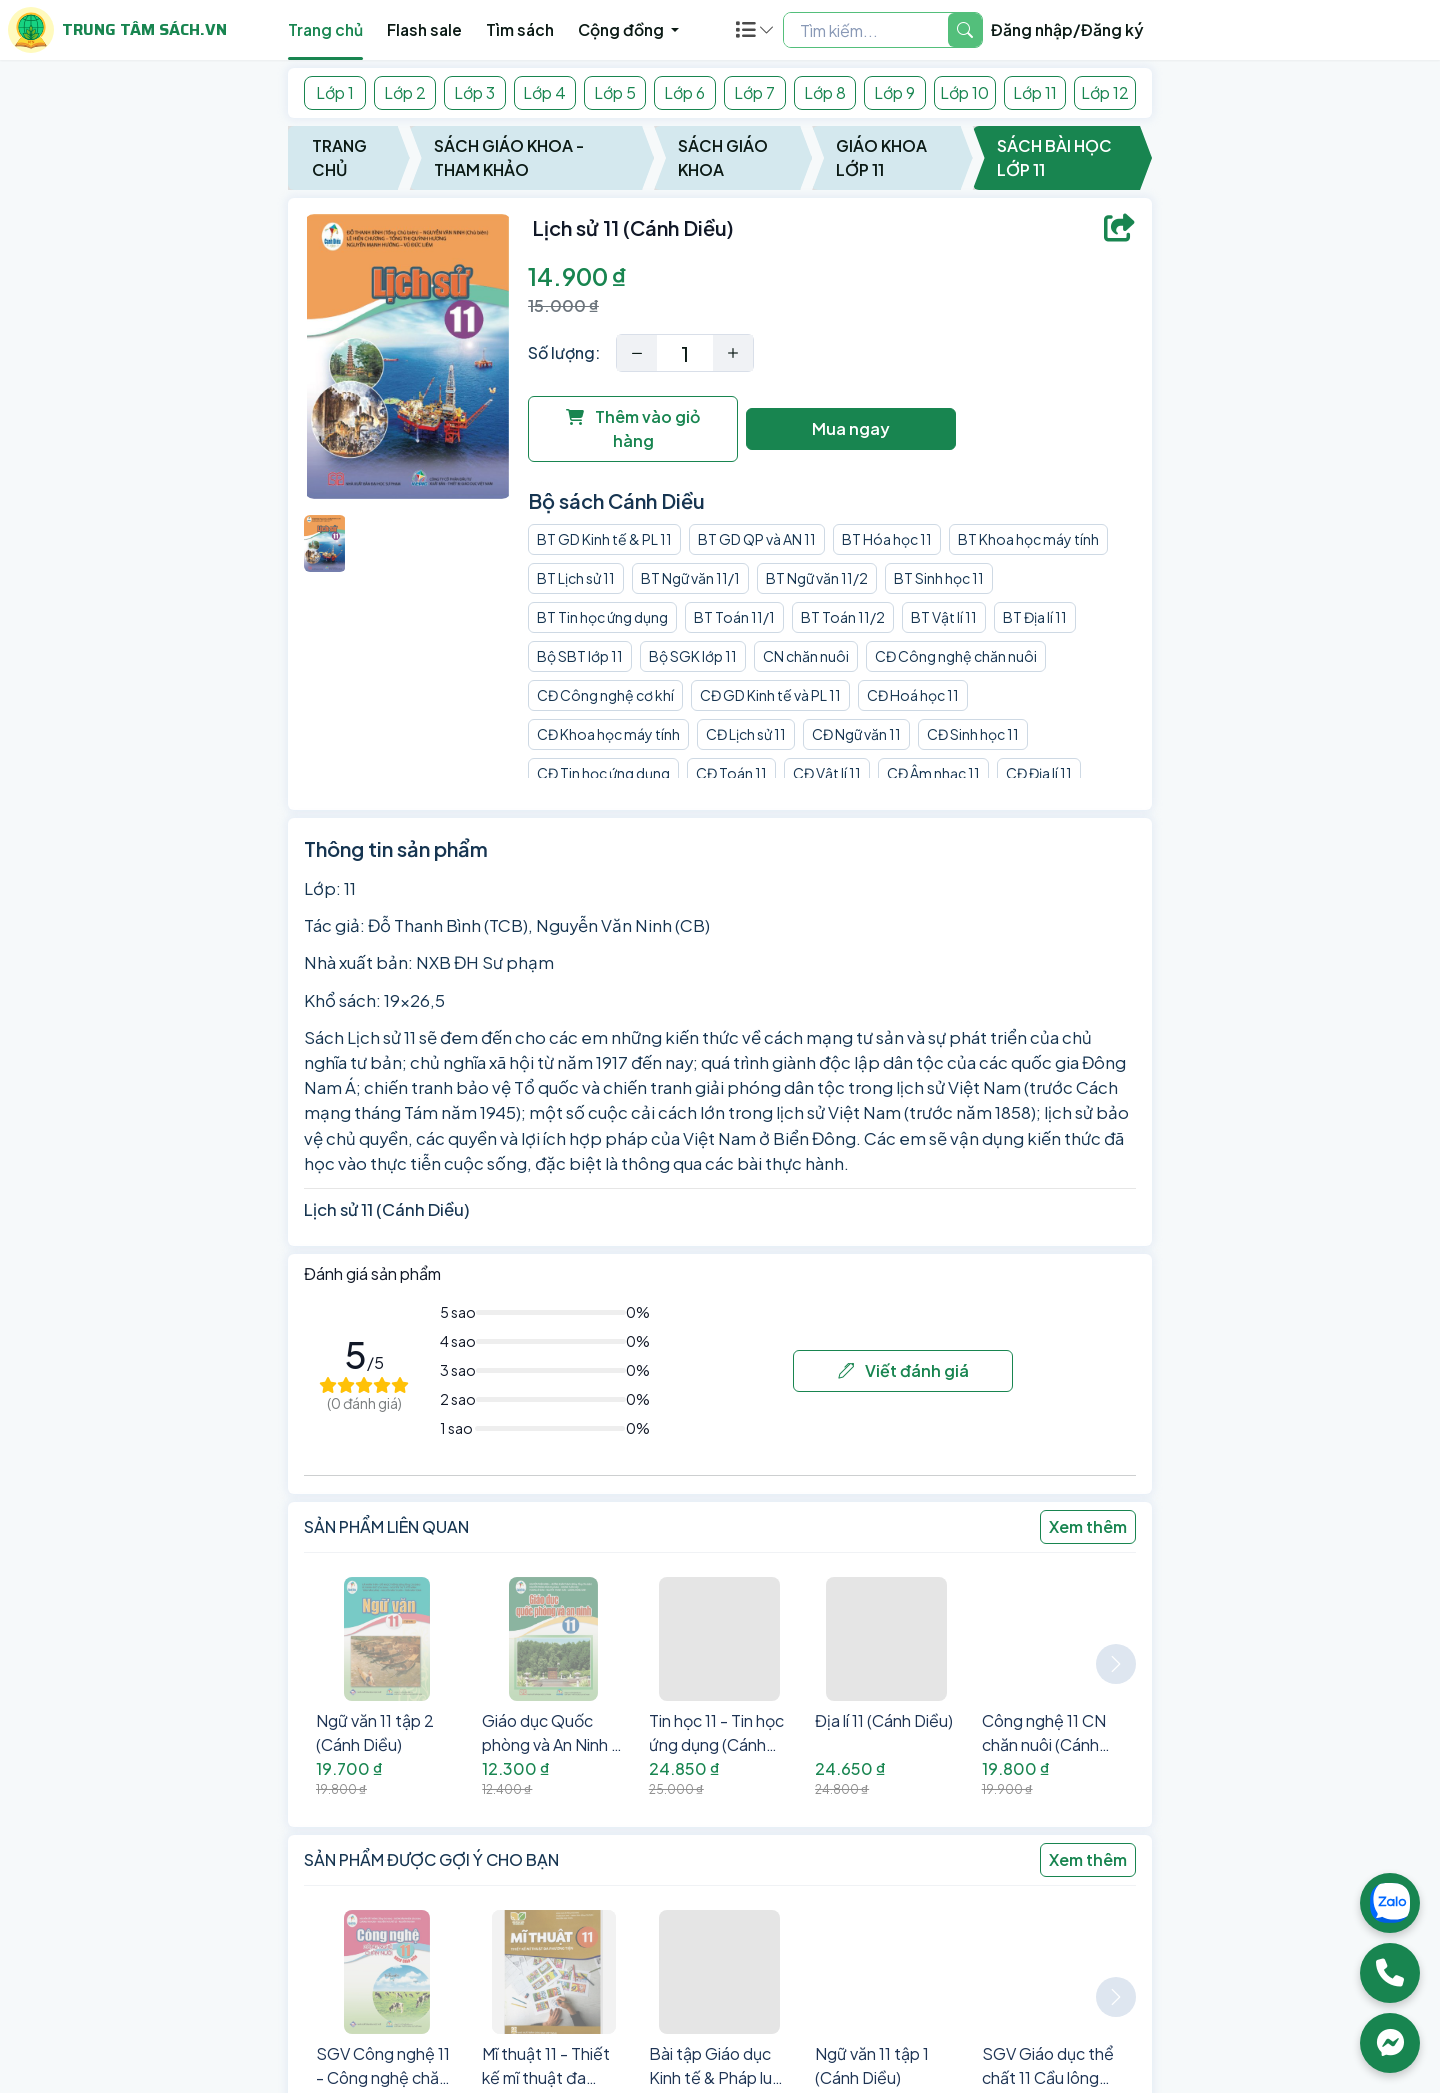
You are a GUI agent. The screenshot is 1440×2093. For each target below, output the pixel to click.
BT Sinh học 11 (939, 578)
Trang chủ (325, 29)
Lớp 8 (825, 92)
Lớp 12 (1105, 92)
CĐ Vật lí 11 (827, 773)
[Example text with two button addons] (866, 30)
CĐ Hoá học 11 (913, 695)
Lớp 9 (894, 92)
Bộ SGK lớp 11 (693, 656)
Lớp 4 (544, 92)
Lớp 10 (964, 92)
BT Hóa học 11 (887, 539)
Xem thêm (1088, 1526)
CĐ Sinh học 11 (973, 734)
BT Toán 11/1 (734, 617)
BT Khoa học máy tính (1028, 539)
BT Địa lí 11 (1035, 617)
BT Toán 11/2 (843, 617)
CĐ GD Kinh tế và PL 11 (770, 695)
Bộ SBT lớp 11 (580, 656)
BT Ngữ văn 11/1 (690, 578)
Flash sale (424, 29)
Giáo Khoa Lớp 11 (881, 157)
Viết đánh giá (903, 1370)
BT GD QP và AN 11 (757, 539)
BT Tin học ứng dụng (602, 617)
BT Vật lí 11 (944, 617)
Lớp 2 (405, 92)
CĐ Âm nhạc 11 (933, 773)
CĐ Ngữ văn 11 (856, 734)
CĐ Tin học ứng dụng (603, 773)
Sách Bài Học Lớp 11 (1054, 157)
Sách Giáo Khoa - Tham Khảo (509, 157)
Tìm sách (520, 29)
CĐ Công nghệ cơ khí (605, 695)
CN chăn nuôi (806, 656)
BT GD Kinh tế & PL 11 (604, 539)
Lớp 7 (754, 92)
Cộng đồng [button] (622, 29)
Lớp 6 (684, 92)
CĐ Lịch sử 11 (746, 734)
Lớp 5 (615, 92)
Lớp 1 (335, 92)
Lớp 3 (474, 92)
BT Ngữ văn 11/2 (817, 578)
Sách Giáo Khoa (723, 157)
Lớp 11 (1035, 92)
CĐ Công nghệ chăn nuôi (956, 656)
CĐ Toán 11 (731, 773)
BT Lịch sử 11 (576, 578)
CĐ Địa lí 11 (1039, 773)
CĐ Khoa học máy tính (608, 734)
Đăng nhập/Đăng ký (1067, 29)
